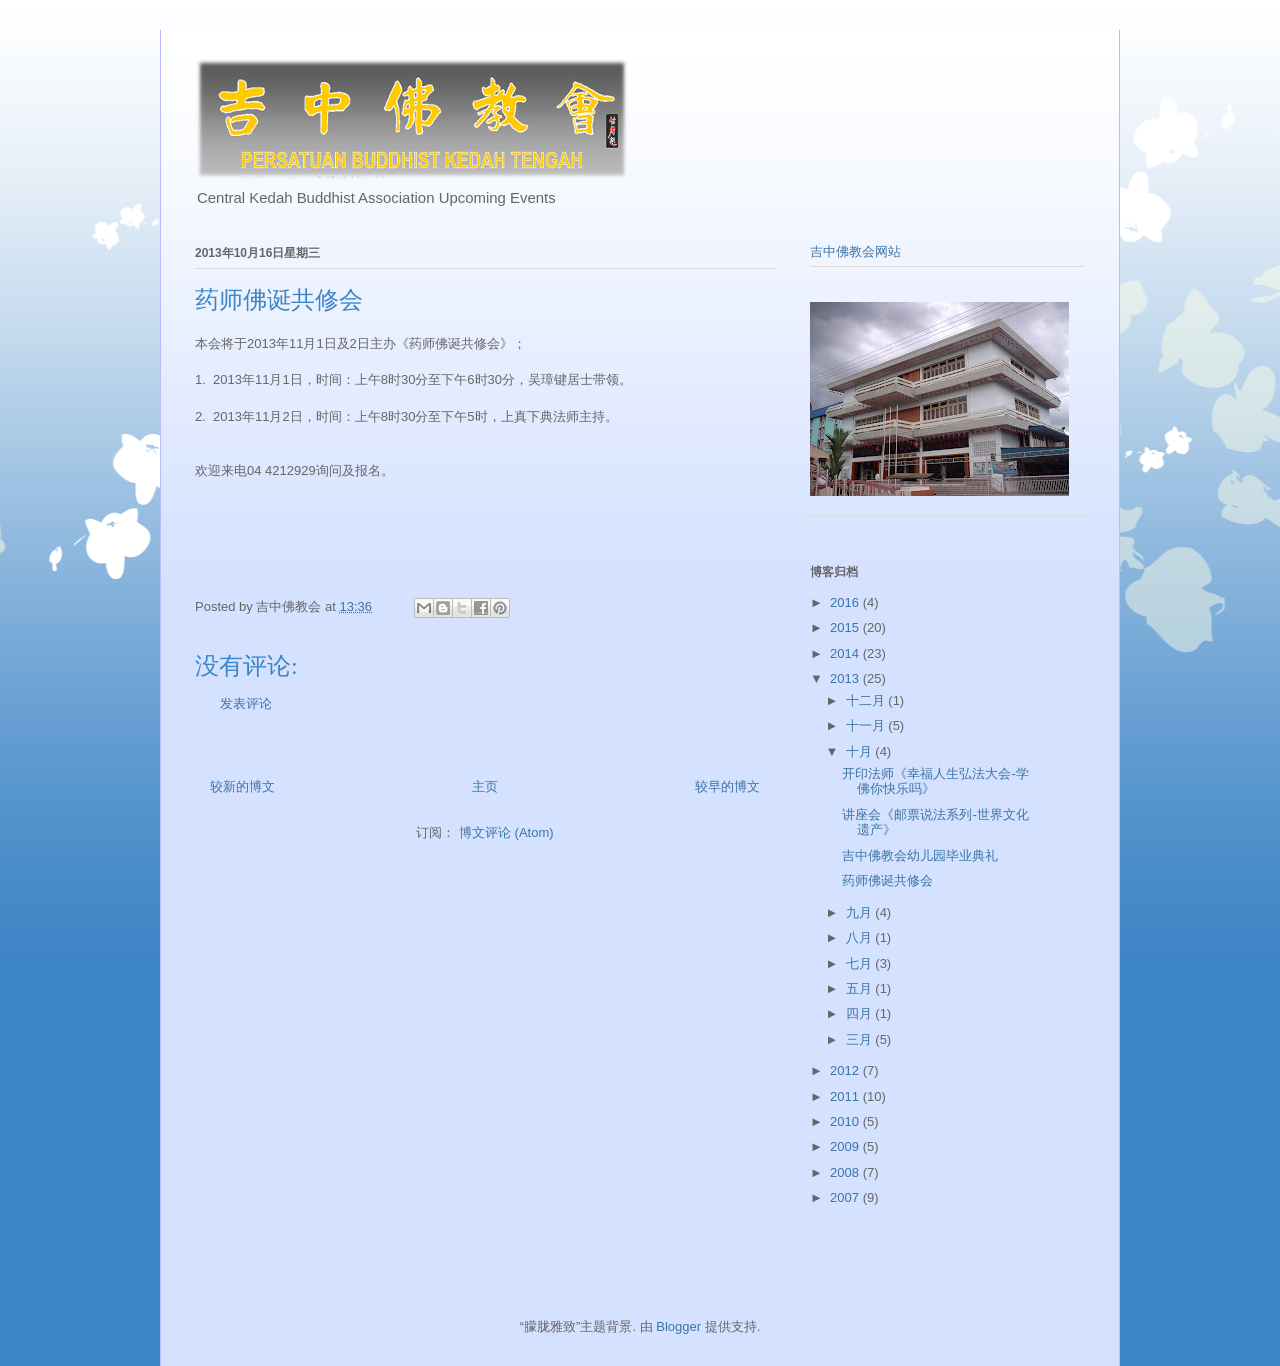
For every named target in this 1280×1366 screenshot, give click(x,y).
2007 (846, 1197)
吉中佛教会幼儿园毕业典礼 (920, 855)
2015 (846, 627)
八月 (861, 937)
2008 (846, 1172)
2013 (846, 678)
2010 (846, 1121)
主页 (485, 786)
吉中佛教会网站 (855, 251)
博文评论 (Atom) (506, 832)
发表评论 (246, 703)
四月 (861, 1013)
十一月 (867, 725)
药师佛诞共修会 (887, 880)
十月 (861, 751)
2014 (846, 653)
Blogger (678, 1326)
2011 (846, 1096)
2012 (846, 1070)
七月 (861, 963)
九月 (861, 912)
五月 (861, 988)
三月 (861, 1039)
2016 (846, 602)
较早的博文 (727, 786)
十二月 (867, 700)
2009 (846, 1146)
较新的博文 (242, 786)
